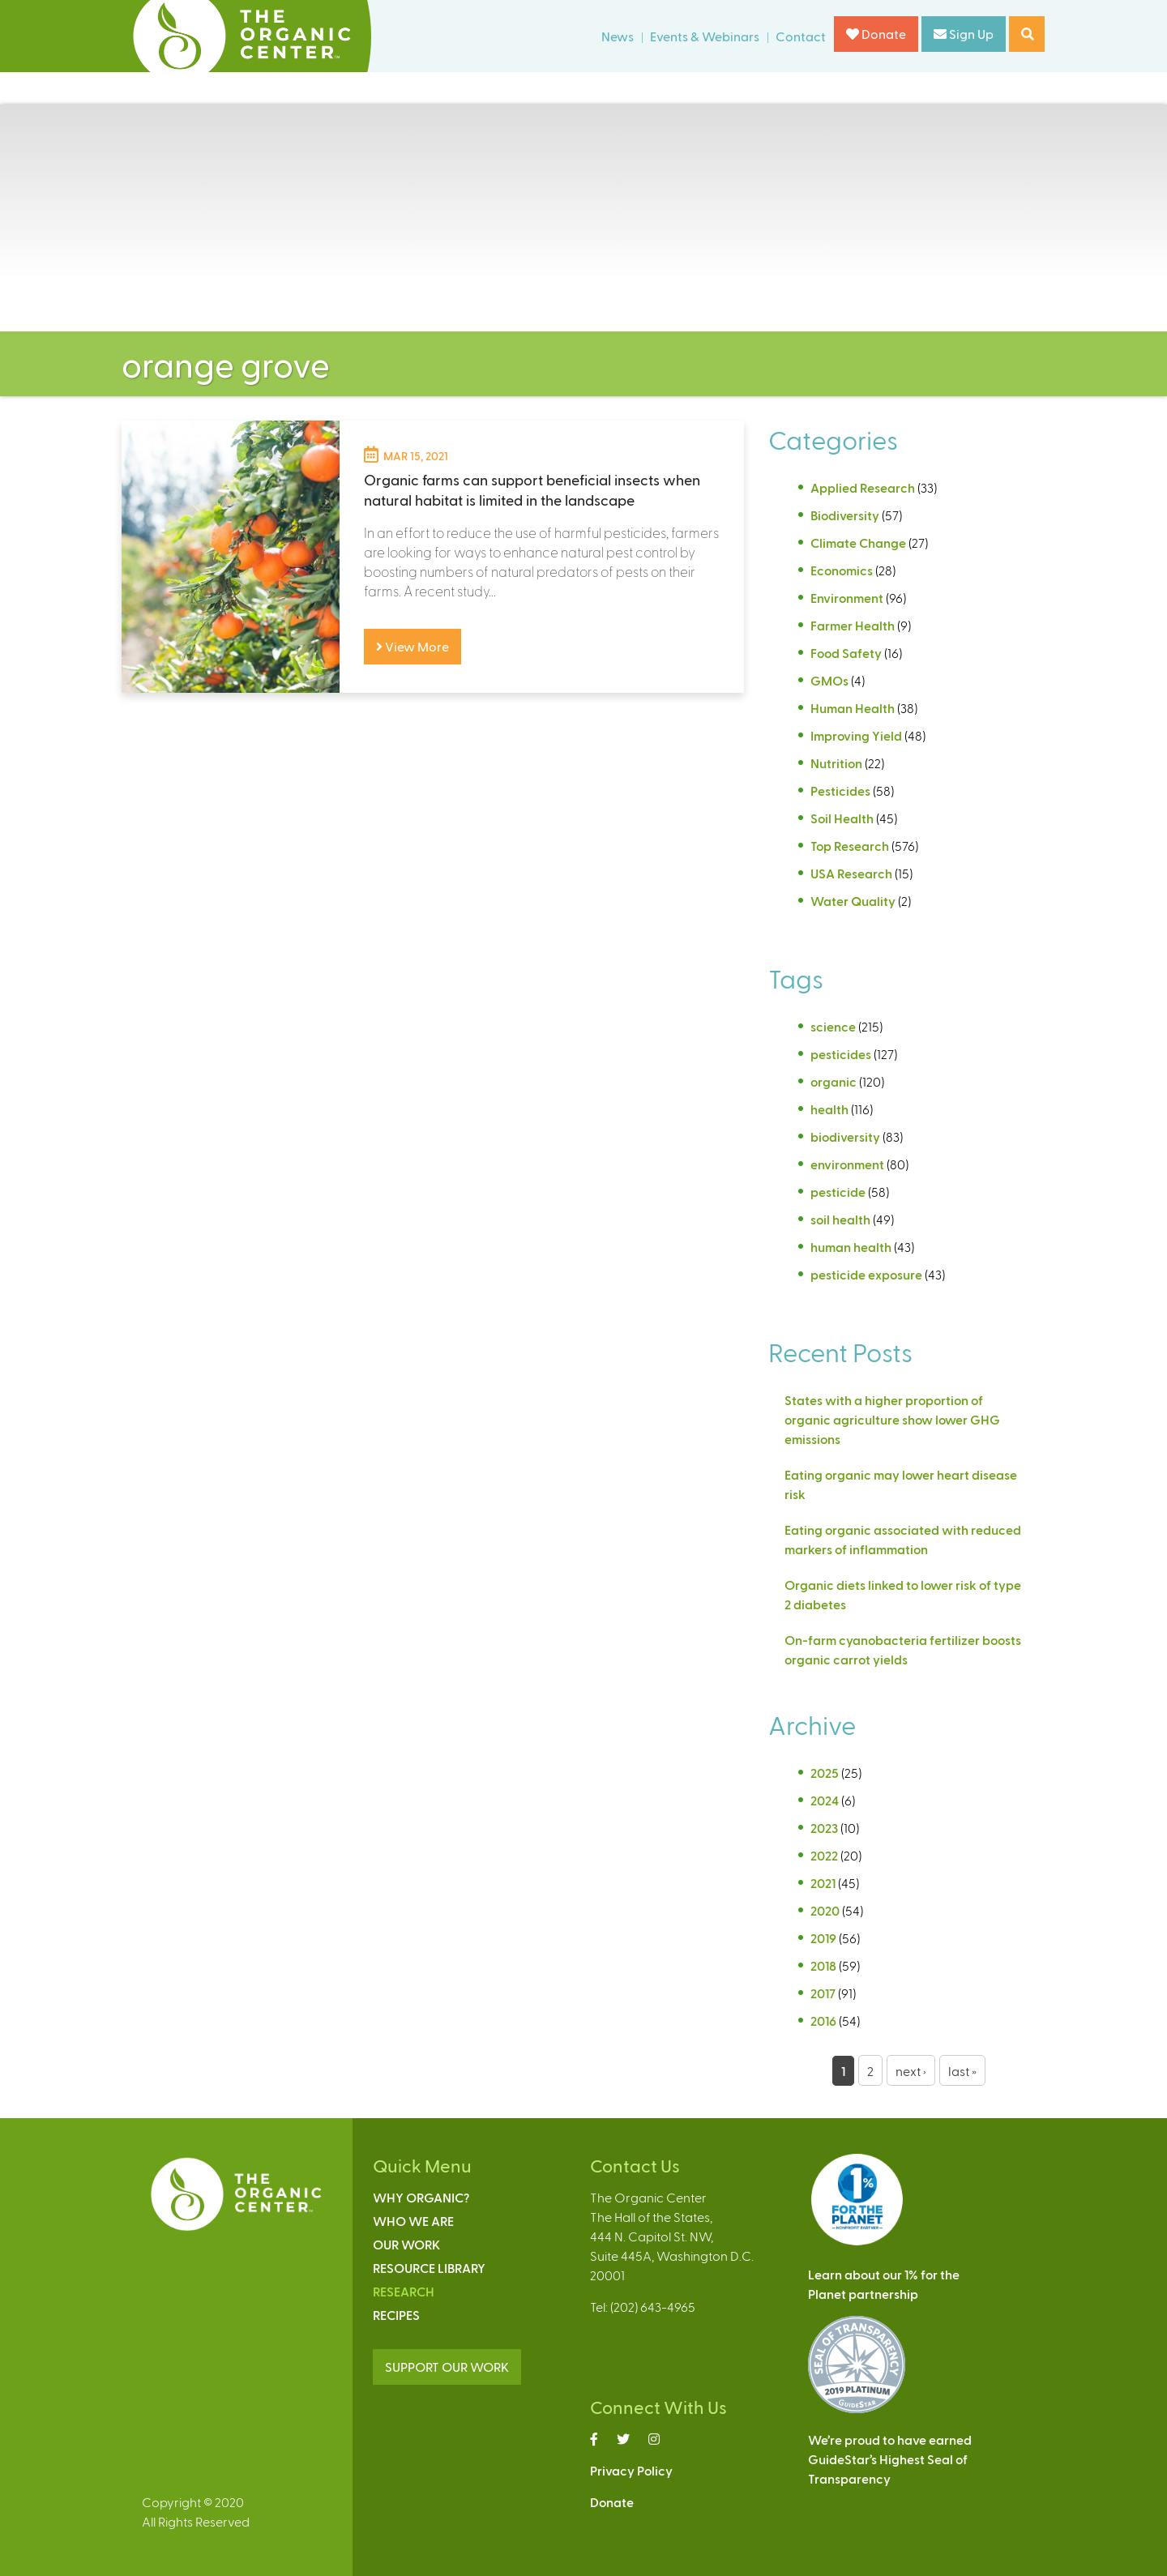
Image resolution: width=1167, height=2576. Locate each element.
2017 (823, 1993)
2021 (823, 1882)
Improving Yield (856, 735)
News (617, 36)
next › (911, 2070)
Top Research (849, 845)
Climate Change (858, 542)
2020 (825, 1910)
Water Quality (853, 900)
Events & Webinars (704, 36)
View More (412, 646)
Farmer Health (852, 625)
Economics (841, 570)
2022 (824, 1855)
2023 (824, 1827)
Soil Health (842, 818)
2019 (823, 1938)
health (829, 1109)
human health (850, 1246)
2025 (824, 1772)
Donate (876, 33)
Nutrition (836, 763)
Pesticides (840, 790)
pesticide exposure (866, 1274)
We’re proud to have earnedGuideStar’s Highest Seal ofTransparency (890, 2459)
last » (962, 2070)
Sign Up (964, 33)
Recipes (396, 2314)
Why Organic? (421, 2197)
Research (403, 2291)
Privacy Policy (631, 2470)
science (833, 1026)
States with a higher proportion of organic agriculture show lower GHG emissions (892, 1419)
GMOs (829, 680)
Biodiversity (844, 515)
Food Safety (846, 652)
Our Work (406, 2244)
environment (847, 1164)
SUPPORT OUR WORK (447, 2366)
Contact (801, 36)
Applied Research (862, 487)
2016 (823, 2020)
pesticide (838, 1191)
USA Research (851, 873)
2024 (824, 1800)
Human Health (852, 708)
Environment (846, 597)
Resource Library (429, 2267)
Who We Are (413, 2220)
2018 (823, 1965)
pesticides (840, 1054)
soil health (840, 1219)
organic (833, 1081)
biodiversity (845, 1136)
